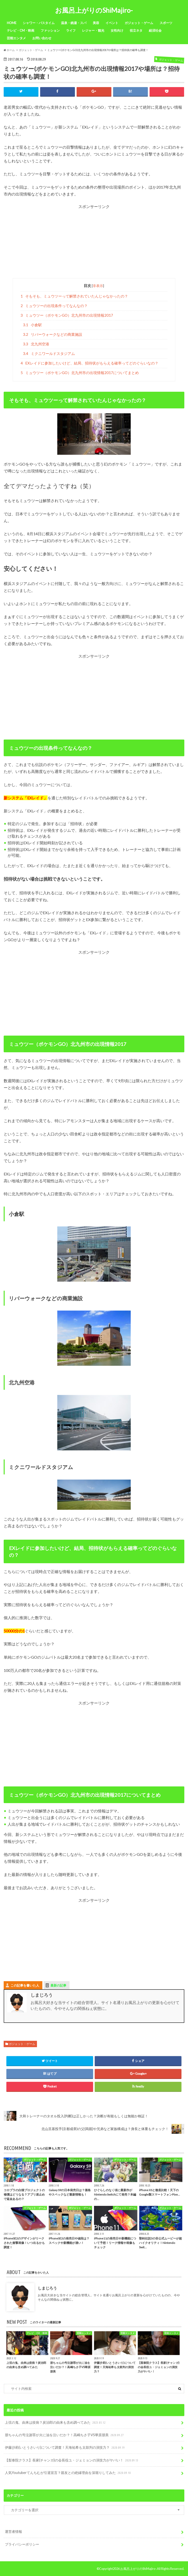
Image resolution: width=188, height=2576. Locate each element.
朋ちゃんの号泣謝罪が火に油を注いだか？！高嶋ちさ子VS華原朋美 (65, 2435)
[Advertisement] (94, 243)
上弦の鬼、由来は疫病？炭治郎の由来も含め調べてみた (55, 2422)
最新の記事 (58, 1985)
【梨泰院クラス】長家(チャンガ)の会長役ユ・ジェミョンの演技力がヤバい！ (72, 2460)
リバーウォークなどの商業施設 (52, 334)
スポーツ (166, 23)
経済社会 (155, 30)
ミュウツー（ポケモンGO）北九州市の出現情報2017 (67, 315)
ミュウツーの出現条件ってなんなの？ (54, 305)
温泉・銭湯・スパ (73, 23)
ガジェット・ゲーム (139, 23)
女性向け (117, 30)
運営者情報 (13, 2531)
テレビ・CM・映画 (20, 30)
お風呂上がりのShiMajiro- (94, 10)
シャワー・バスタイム (39, 23)
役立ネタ (136, 30)
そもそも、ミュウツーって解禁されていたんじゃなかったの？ (74, 296)
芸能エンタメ (16, 38)
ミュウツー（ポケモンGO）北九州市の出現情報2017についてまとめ (80, 372)
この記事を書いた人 (25, 1985)
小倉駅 (32, 325)
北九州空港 (36, 344)
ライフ (71, 30)
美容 (96, 23)
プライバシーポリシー (22, 2544)
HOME (11, 23)
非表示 (98, 286)
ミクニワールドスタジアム (49, 353)
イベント (112, 23)
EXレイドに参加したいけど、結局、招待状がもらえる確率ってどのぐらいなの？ (90, 363)
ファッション (50, 30)
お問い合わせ (41, 38)
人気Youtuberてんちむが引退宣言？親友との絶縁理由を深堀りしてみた (68, 2473)
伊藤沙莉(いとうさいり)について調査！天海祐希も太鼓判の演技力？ (65, 2447)
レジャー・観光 (93, 30)
